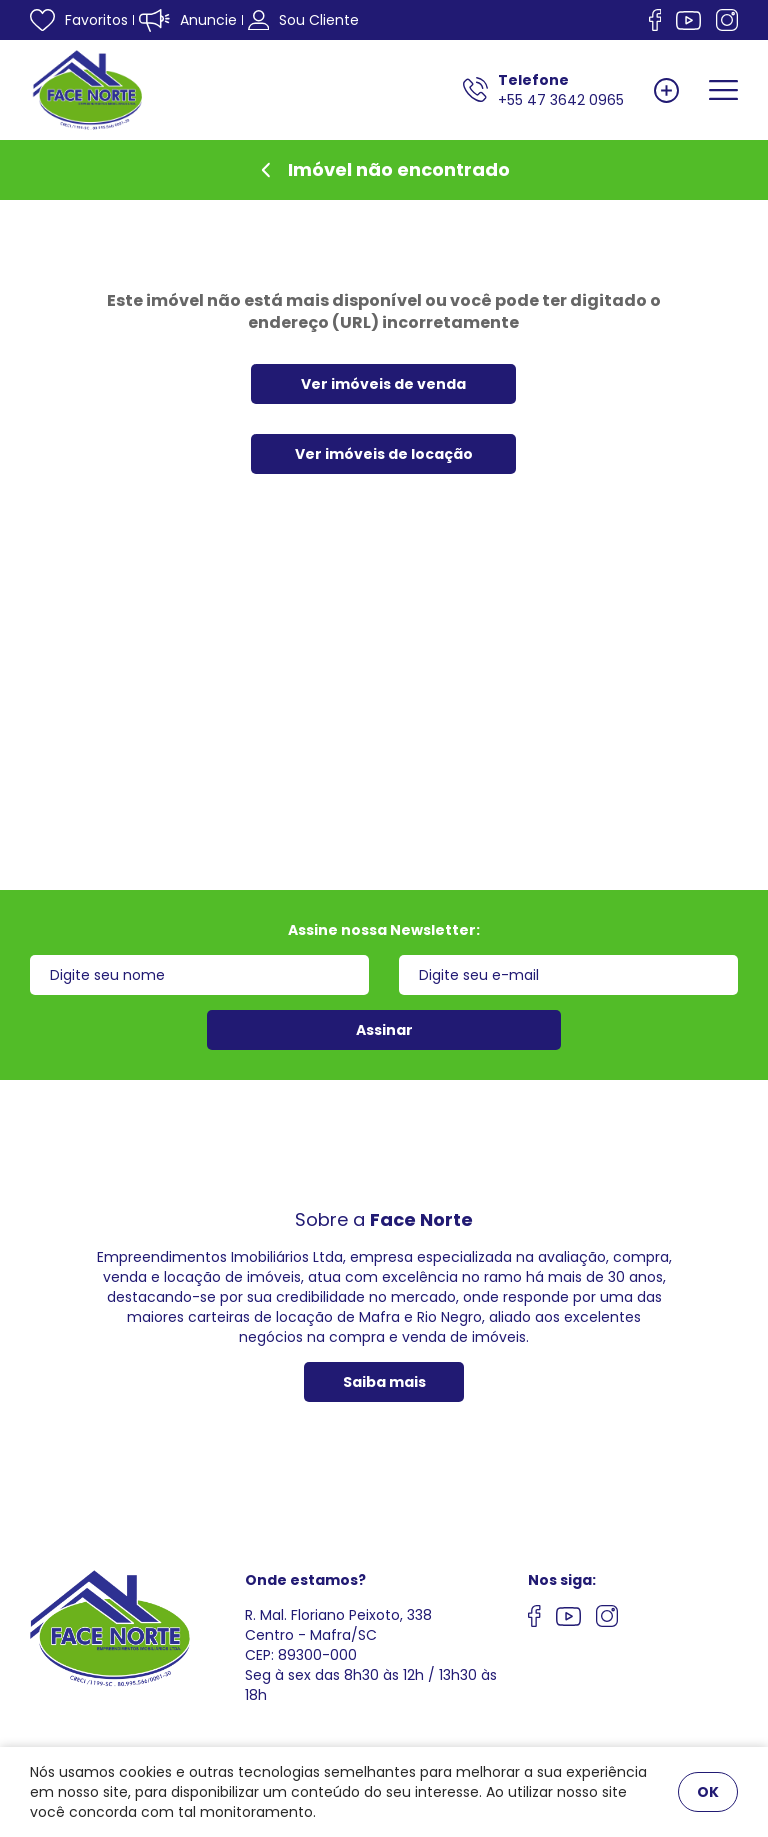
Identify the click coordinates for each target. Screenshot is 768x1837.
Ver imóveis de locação (384, 454)
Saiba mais (384, 1382)
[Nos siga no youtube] (568, 1619)
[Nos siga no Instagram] (727, 20)
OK (708, 1792)
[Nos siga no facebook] (655, 20)
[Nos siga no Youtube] (688, 20)
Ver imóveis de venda (383, 384)
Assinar (384, 1030)
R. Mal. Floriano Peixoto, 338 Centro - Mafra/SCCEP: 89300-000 (338, 1635)
